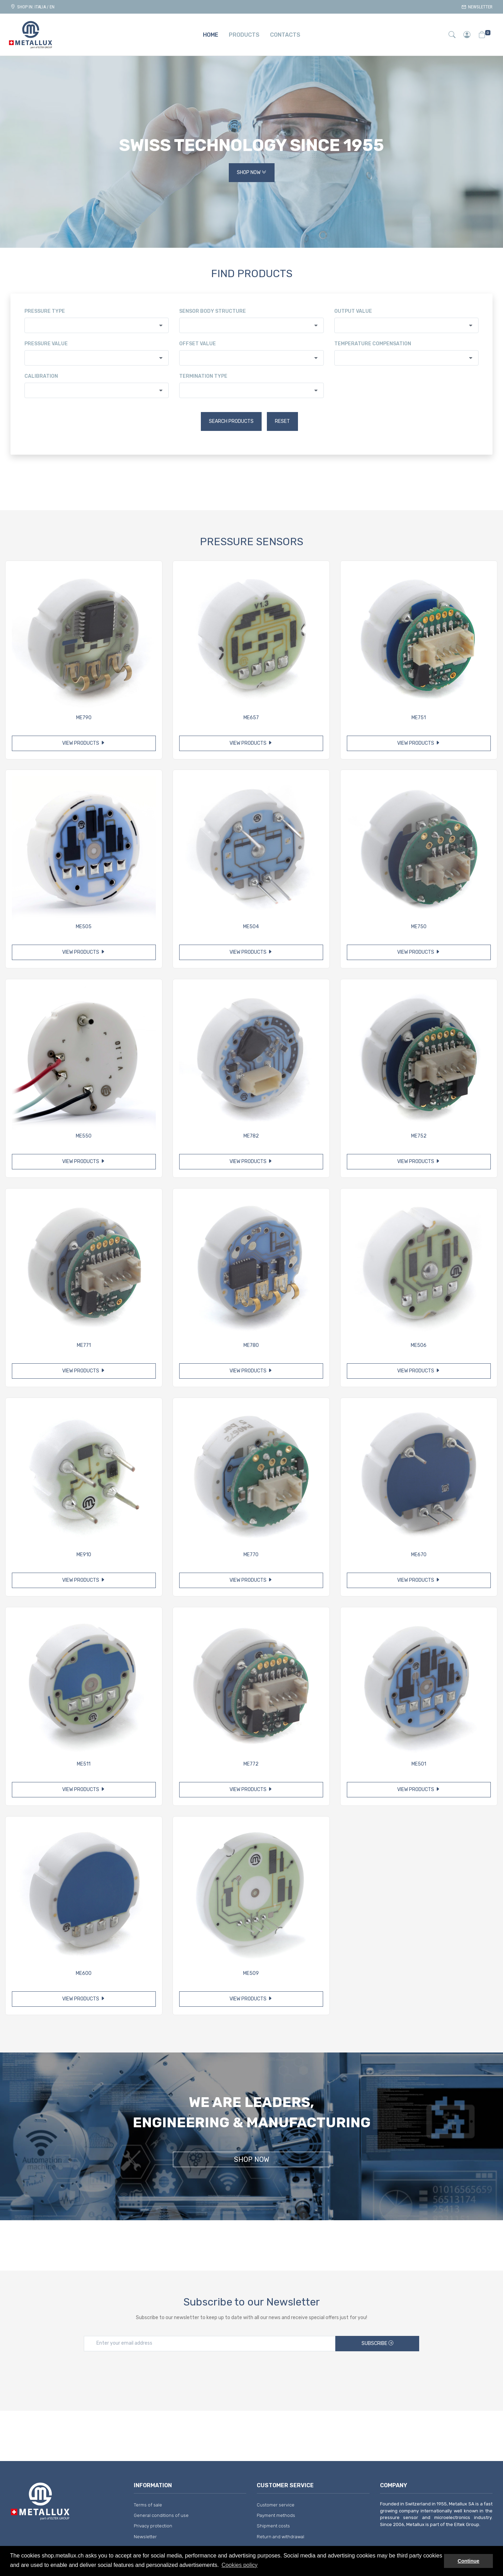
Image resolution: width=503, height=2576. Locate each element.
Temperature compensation (372, 344)
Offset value (197, 344)
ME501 (418, 1764)
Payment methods (276, 2515)
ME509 (251, 1973)
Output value (353, 311)
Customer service (275, 2505)
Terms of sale (148, 2505)
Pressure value (46, 344)
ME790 (84, 718)
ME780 (251, 1345)
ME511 (83, 1764)
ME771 (84, 1345)
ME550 (84, 1136)
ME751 (418, 718)
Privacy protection (153, 2525)
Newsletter (477, 6)
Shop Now (252, 173)
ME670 (419, 1555)
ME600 (84, 1973)
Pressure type (44, 311)
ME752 (419, 1136)
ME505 (84, 927)
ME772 (250, 1764)
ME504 (251, 927)
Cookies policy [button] (239, 2565)
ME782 (251, 1136)
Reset (282, 421)
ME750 (419, 927)
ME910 (83, 1555)
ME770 (250, 1555)
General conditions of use (161, 2515)
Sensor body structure (212, 311)
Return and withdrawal (280, 2536)
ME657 (251, 718)
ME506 (419, 1345)
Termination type (203, 376)
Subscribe (377, 2343)
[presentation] (251, 2373)
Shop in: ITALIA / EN (32, 6)
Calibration (41, 376)
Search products (231, 421)
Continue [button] (468, 2561)
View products (83, 743)
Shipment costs (273, 2525)
